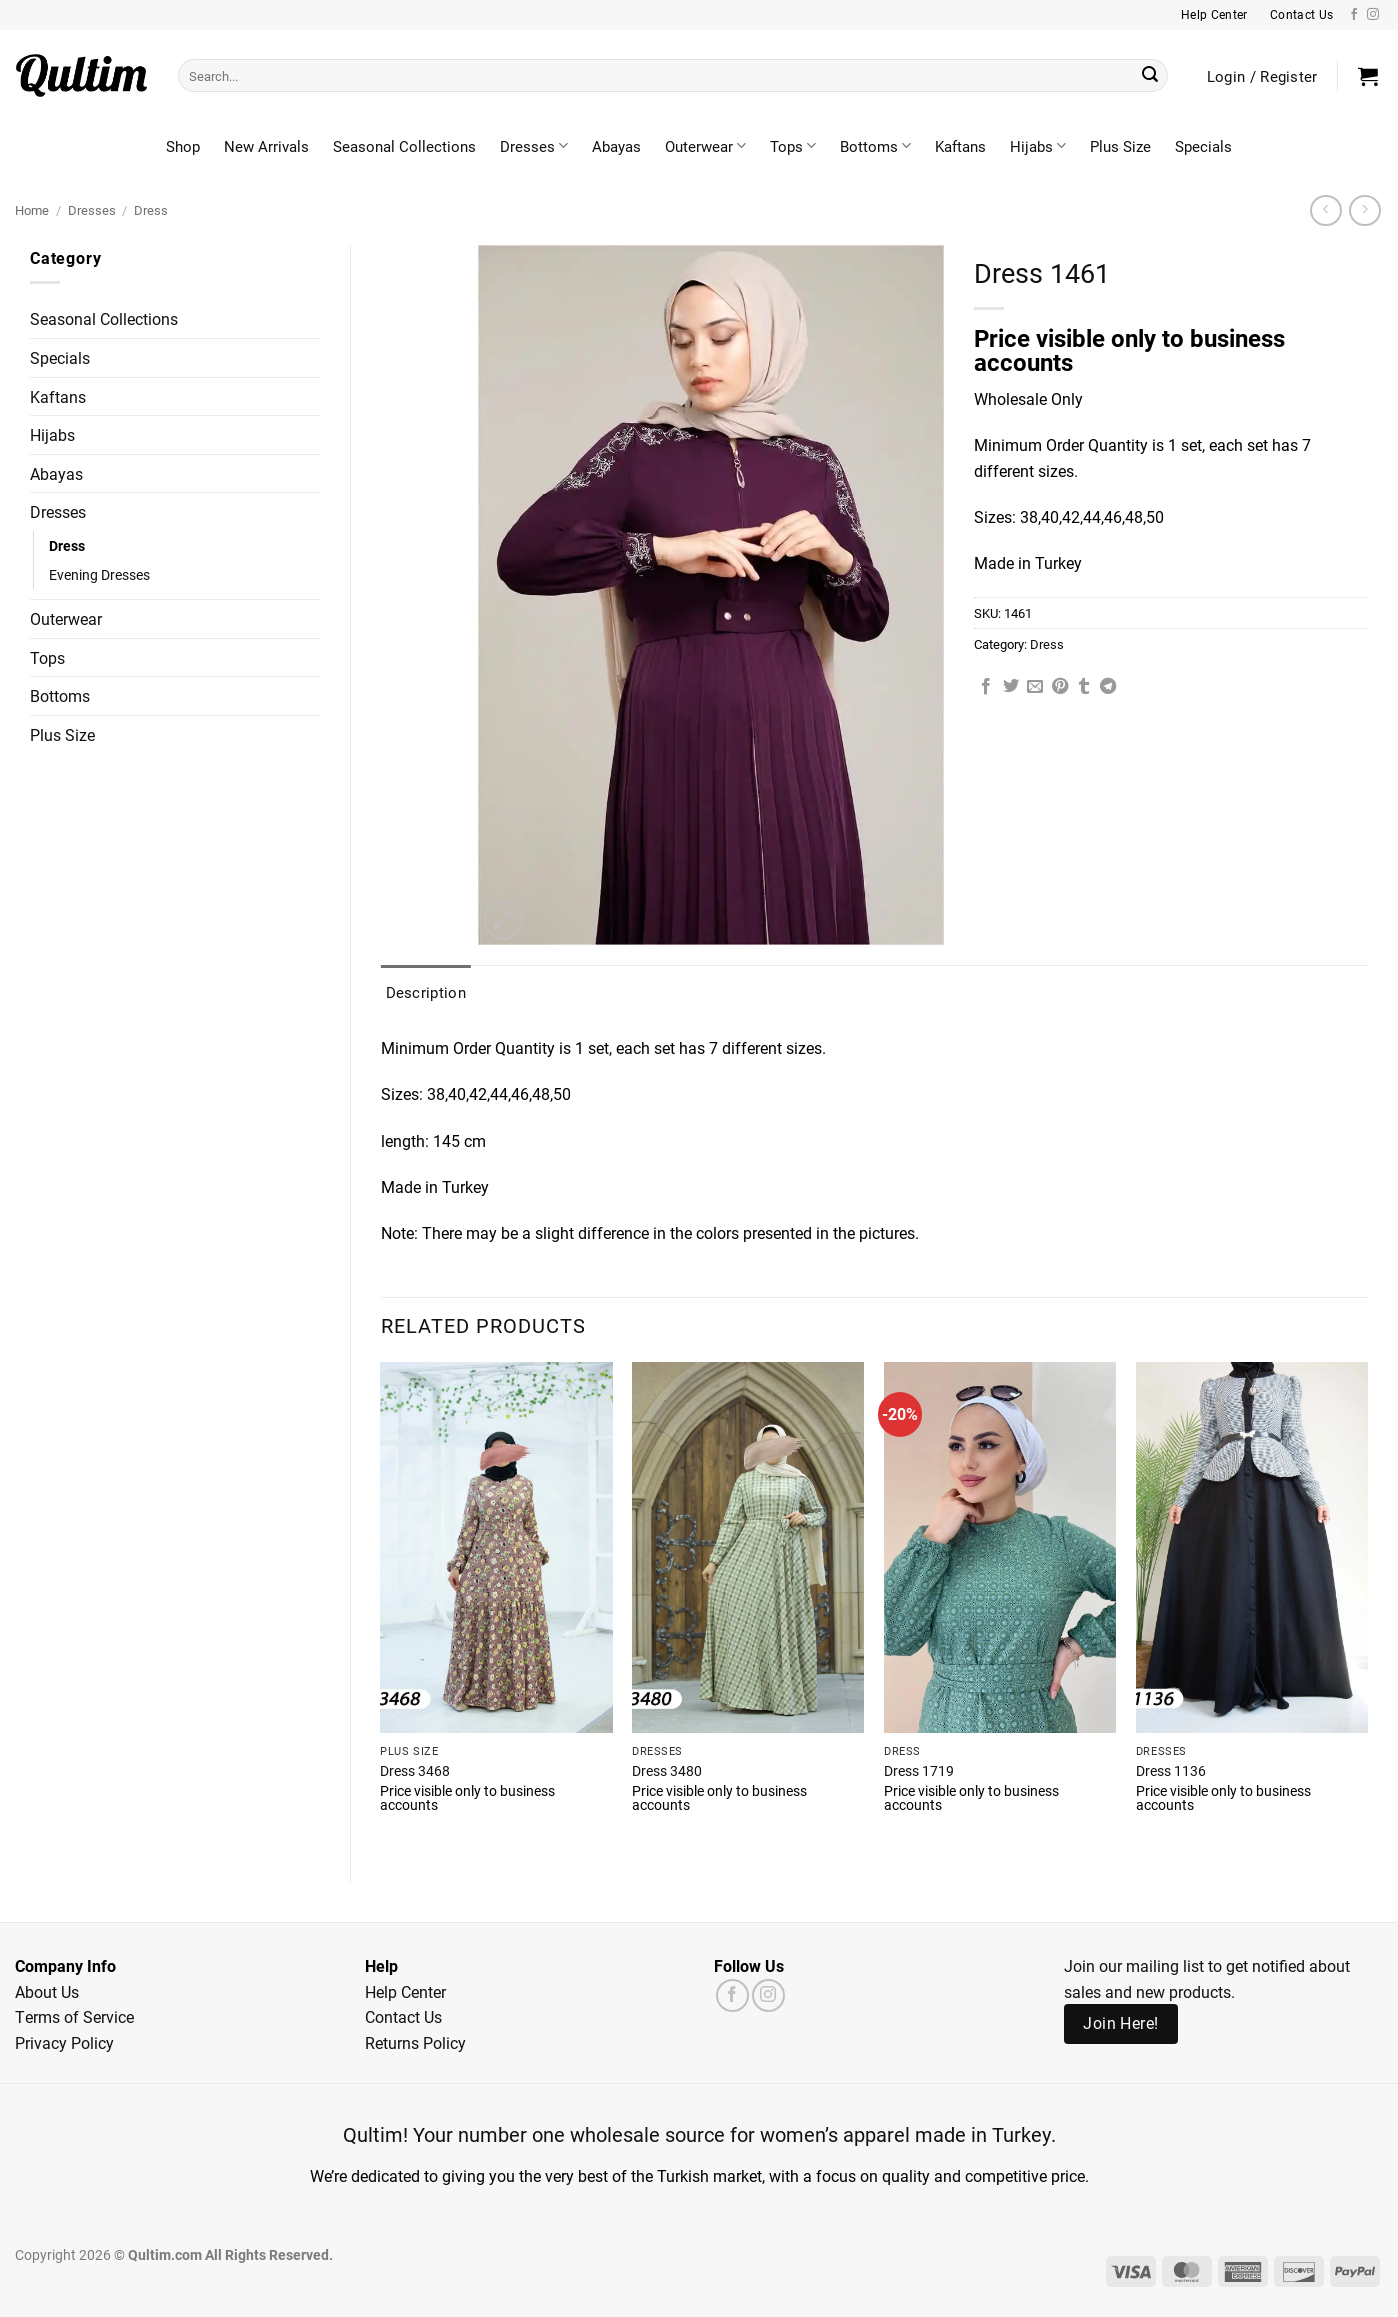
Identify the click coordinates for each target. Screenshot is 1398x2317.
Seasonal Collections (404, 146)
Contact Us (403, 2016)
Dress (151, 209)
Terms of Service (74, 2016)
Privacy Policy (64, 2042)
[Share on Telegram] (1108, 687)
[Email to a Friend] (1035, 687)
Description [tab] (426, 992)
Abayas (616, 146)
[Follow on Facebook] (1354, 15)
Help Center (405, 1991)
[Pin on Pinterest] (1060, 687)
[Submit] (1150, 76)
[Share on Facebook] (986, 687)
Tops (793, 146)
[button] (1368, 76)
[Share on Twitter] (1011, 687)
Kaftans (960, 146)
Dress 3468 (415, 1771)
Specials (1203, 146)
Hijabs (1038, 146)
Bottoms (875, 146)
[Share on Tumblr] (1084, 687)
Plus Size (1120, 146)
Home (32, 209)
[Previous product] (1364, 210)
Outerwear (705, 146)
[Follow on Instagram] (1373, 15)
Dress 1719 (919, 1771)
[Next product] (1325, 210)
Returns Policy (415, 2042)
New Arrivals (266, 146)
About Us (47, 1991)
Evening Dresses (99, 574)
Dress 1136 (1171, 1771)
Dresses (534, 146)
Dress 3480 (667, 1771)
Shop (183, 146)
